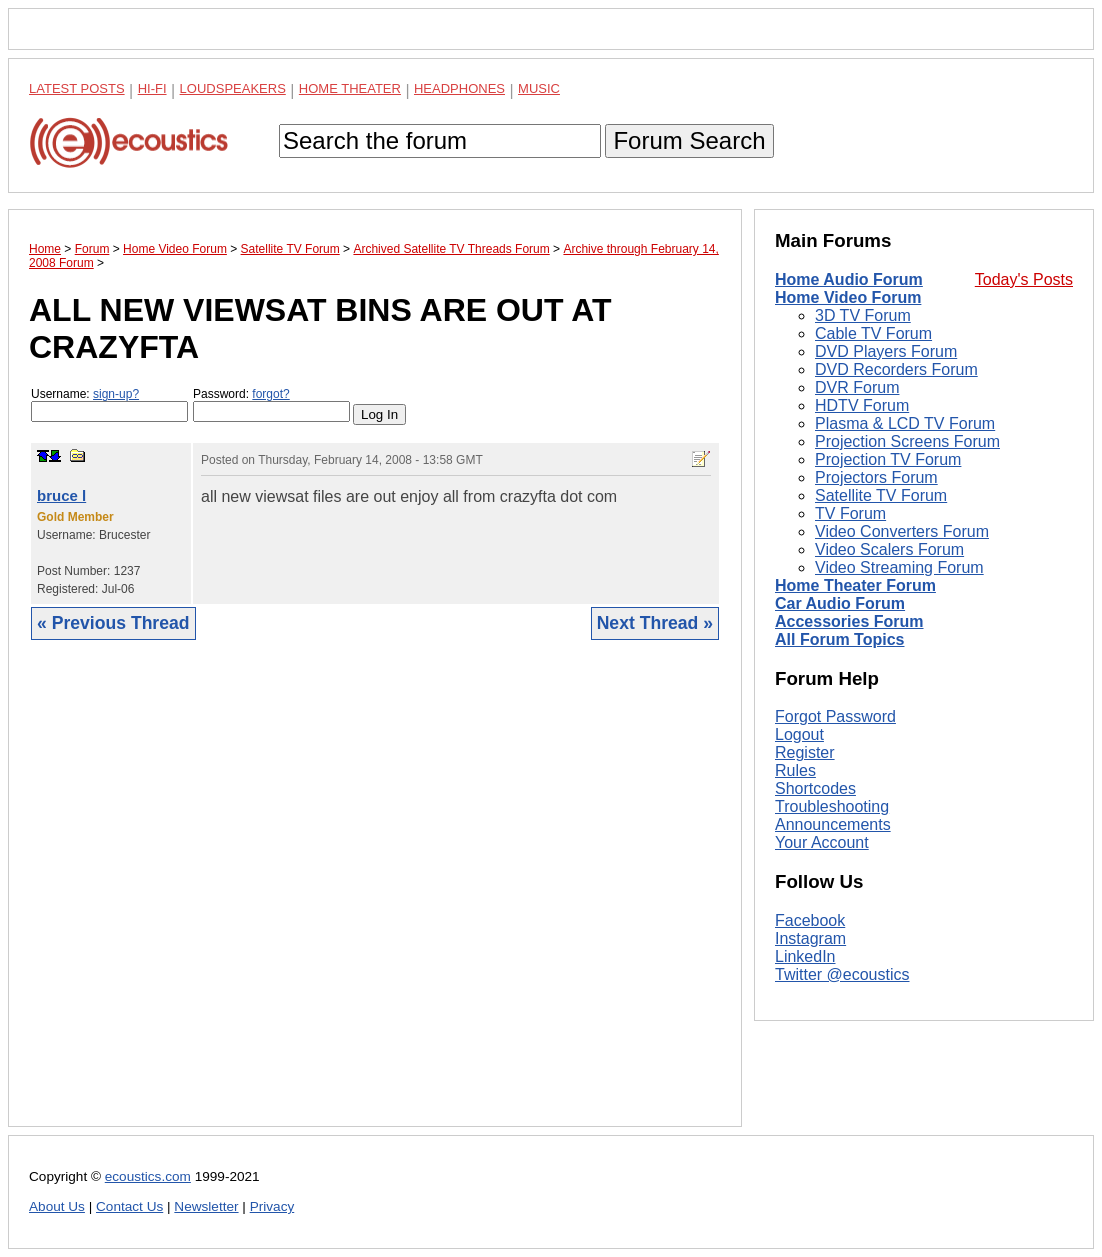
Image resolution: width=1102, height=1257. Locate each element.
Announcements (833, 824)
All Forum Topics (839, 639)
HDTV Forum (862, 405)
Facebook (810, 920)
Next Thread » (655, 623)
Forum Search (689, 140)
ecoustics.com (148, 1176)
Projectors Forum (876, 477)
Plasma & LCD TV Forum (905, 423)
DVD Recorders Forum (896, 369)
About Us (57, 1206)
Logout (799, 734)
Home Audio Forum (849, 279)
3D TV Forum (863, 315)
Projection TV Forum (888, 459)
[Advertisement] (375, 898)
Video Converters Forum (902, 531)
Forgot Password (835, 716)
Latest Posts (77, 88)
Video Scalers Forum (889, 549)
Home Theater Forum (855, 585)
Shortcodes (815, 788)
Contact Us (129, 1206)
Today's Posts (1024, 279)
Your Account (822, 842)
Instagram (810, 938)
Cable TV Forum (873, 333)
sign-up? (116, 394)
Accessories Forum (849, 621)
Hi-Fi (152, 88)
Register (805, 752)
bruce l (61, 495)
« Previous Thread (113, 623)
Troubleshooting (832, 806)
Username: (109, 404)
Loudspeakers (233, 88)
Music (539, 88)
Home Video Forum (848, 297)
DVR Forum (857, 387)
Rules (795, 770)
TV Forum (850, 513)
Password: (271, 404)
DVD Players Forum (886, 351)
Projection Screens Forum (907, 441)
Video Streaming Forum (899, 567)
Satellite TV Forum (881, 495)
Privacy (272, 1206)
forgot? (270, 394)
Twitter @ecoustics (842, 974)
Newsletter (206, 1206)
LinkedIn (805, 956)
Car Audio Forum (840, 603)
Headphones (459, 88)
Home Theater (350, 88)
